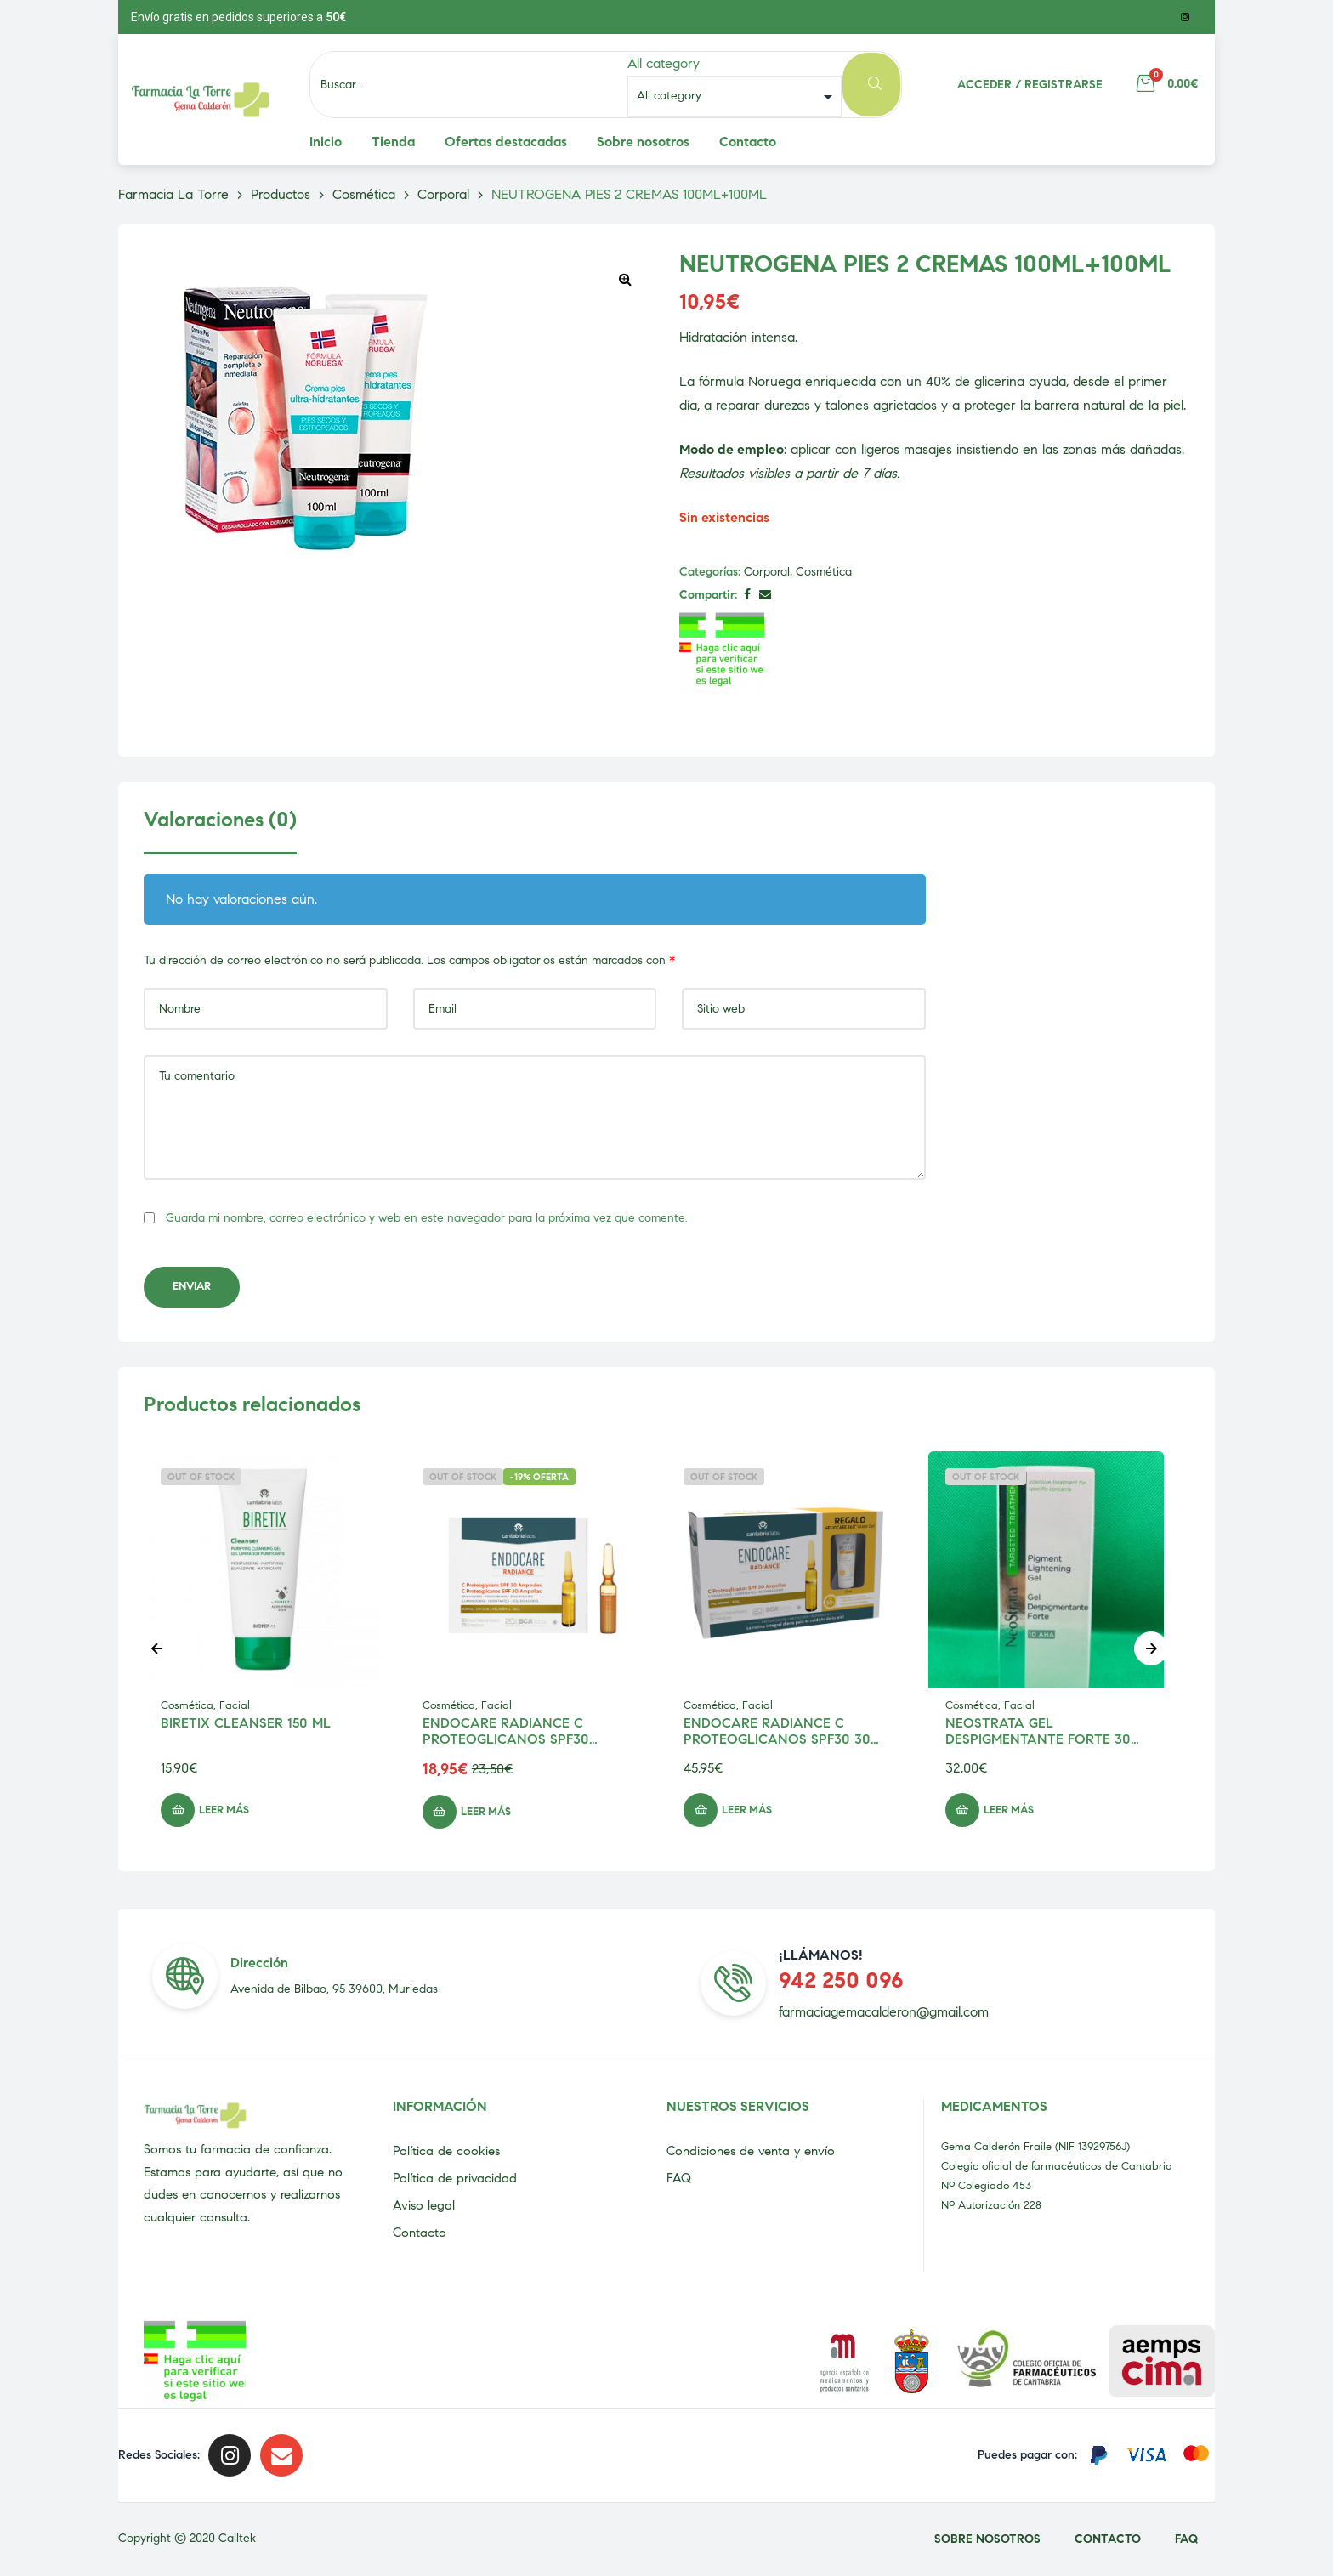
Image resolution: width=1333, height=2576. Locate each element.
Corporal (767, 572)
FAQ (678, 2178)
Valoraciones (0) (220, 820)
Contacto (419, 2232)
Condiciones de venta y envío (750, 2151)
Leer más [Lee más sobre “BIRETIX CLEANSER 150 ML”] (224, 1810)
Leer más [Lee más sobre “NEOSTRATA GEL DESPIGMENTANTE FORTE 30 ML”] (1009, 1810)
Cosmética (824, 572)
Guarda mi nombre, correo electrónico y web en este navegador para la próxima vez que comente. (427, 1218)
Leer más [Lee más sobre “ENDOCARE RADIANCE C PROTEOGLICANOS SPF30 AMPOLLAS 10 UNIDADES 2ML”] (486, 1812)
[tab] (220, 831)
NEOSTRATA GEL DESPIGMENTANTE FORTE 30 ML (1038, 1739)
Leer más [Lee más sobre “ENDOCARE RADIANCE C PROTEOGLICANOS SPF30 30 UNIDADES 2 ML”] (747, 1810)
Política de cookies (446, 2151)
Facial (234, 1705)
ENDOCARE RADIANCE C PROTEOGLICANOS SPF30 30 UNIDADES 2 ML (777, 1739)
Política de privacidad (455, 2178)
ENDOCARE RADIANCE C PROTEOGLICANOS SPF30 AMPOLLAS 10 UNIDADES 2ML (519, 1739)
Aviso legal (424, 2205)
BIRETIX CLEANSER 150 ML (246, 1723)
